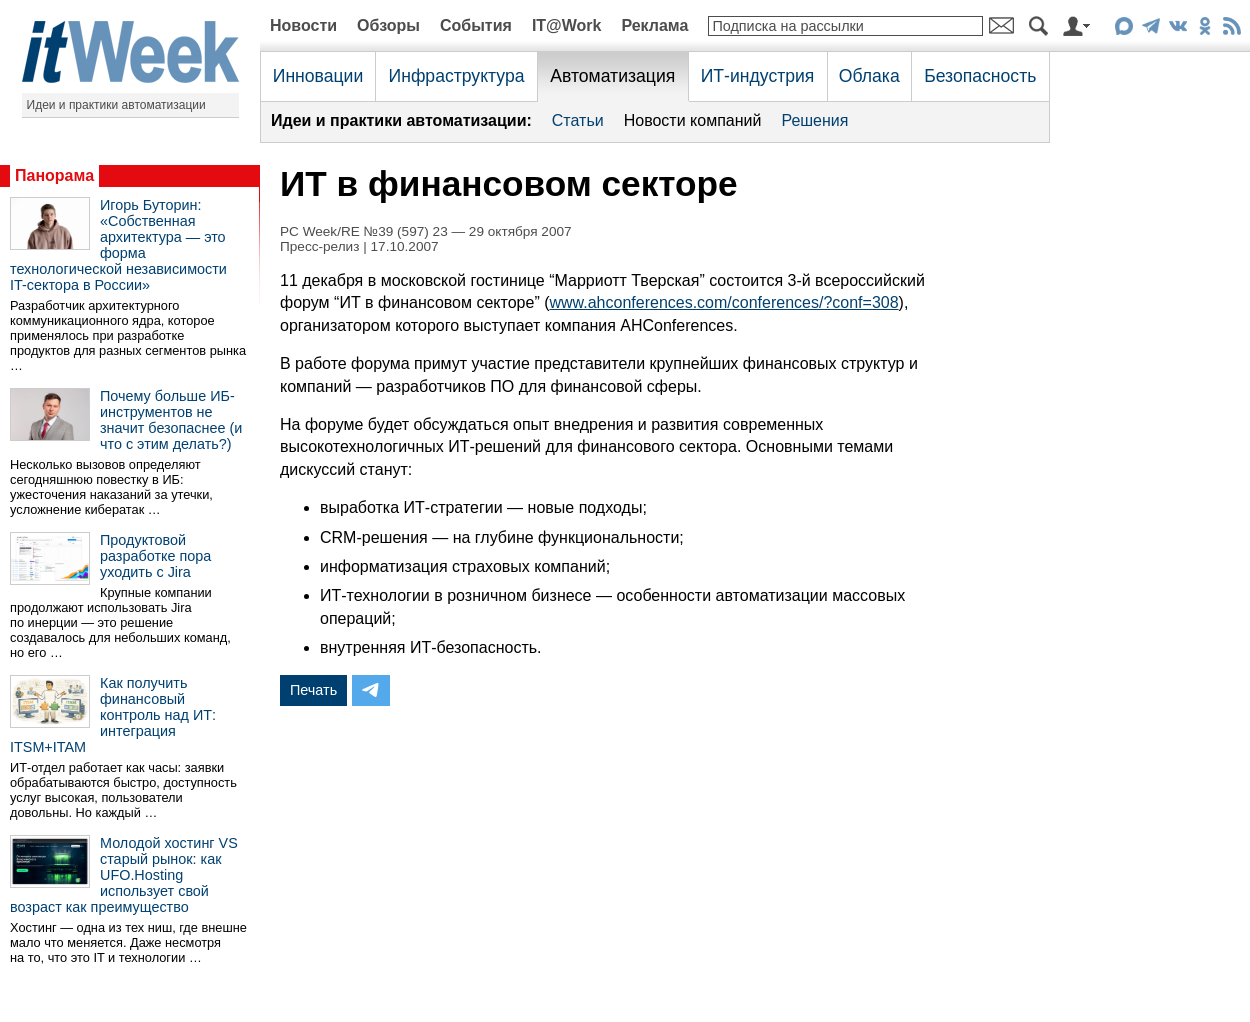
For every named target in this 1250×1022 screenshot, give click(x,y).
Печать (313, 690)
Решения (814, 120)
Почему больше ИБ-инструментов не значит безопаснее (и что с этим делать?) (171, 420)
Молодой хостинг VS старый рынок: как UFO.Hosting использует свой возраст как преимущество (124, 875)
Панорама (54, 175)
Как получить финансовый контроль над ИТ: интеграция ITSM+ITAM (113, 715)
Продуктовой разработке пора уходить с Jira (155, 556)
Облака (869, 76)
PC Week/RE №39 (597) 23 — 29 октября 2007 (426, 231)
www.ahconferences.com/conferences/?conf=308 (723, 302)
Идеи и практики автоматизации (116, 105)
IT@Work (567, 25)
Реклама (654, 25)
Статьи (578, 120)
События (476, 25)
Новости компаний (693, 120)
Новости (303, 25)
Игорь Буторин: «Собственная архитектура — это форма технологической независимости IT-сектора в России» (118, 245)
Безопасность (980, 76)
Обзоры (388, 25)
